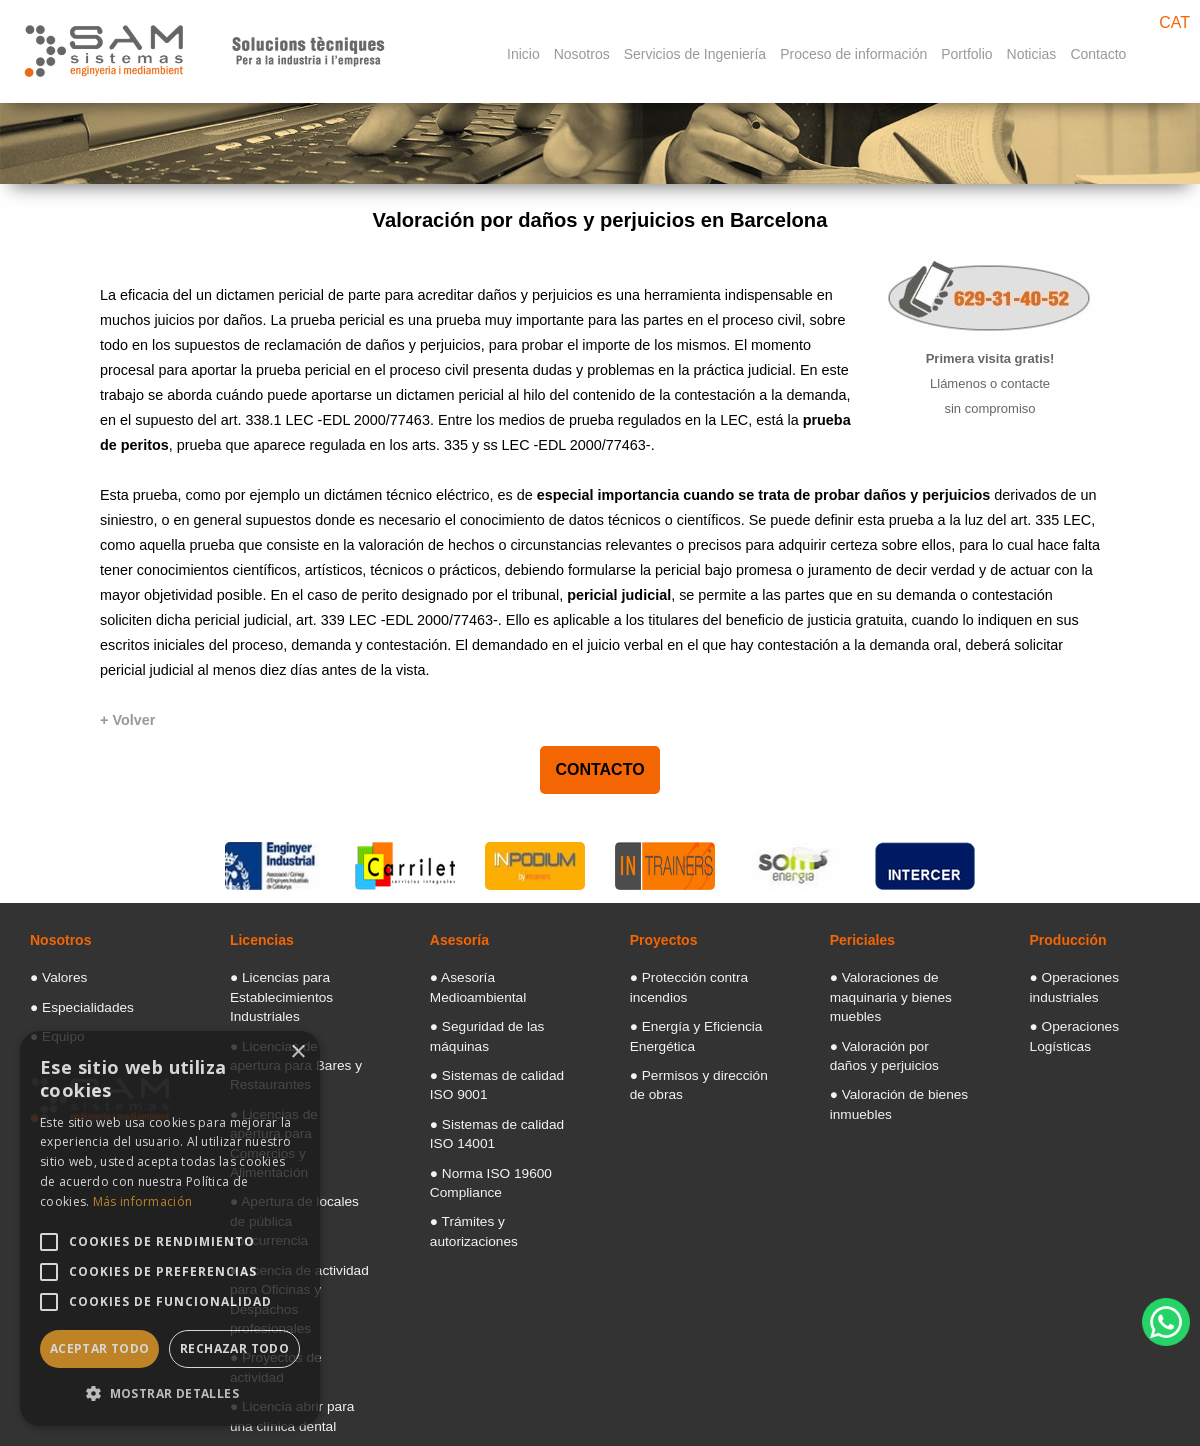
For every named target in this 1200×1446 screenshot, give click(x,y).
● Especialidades (72, 1002)
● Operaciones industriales (1095, 976)
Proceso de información (853, 54)
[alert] (170, 1228)
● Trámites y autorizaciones (497, 1170)
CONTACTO (599, 769)
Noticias (1032, 54)
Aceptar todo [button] (100, 1348)
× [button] (297, 1052)
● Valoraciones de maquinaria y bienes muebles (879, 992)
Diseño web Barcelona (1133, 1390)
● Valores (53, 976)
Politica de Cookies (919, 1434)
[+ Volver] (127, 720)
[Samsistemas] (206, 36)
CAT (1174, 22)
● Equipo (52, 1028)
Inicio (523, 54)
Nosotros (582, 54)
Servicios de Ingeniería (695, 54)
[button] (170, 1393)
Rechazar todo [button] (234, 1348)
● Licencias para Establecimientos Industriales (271, 992)
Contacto (1098, 54)
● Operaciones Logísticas (1092, 1002)
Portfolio (966, 54)
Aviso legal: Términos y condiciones (731, 1434)
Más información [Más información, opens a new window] (143, 1201)
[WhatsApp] (1166, 1322)
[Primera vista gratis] (990, 373)
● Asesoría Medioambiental (496, 976)
